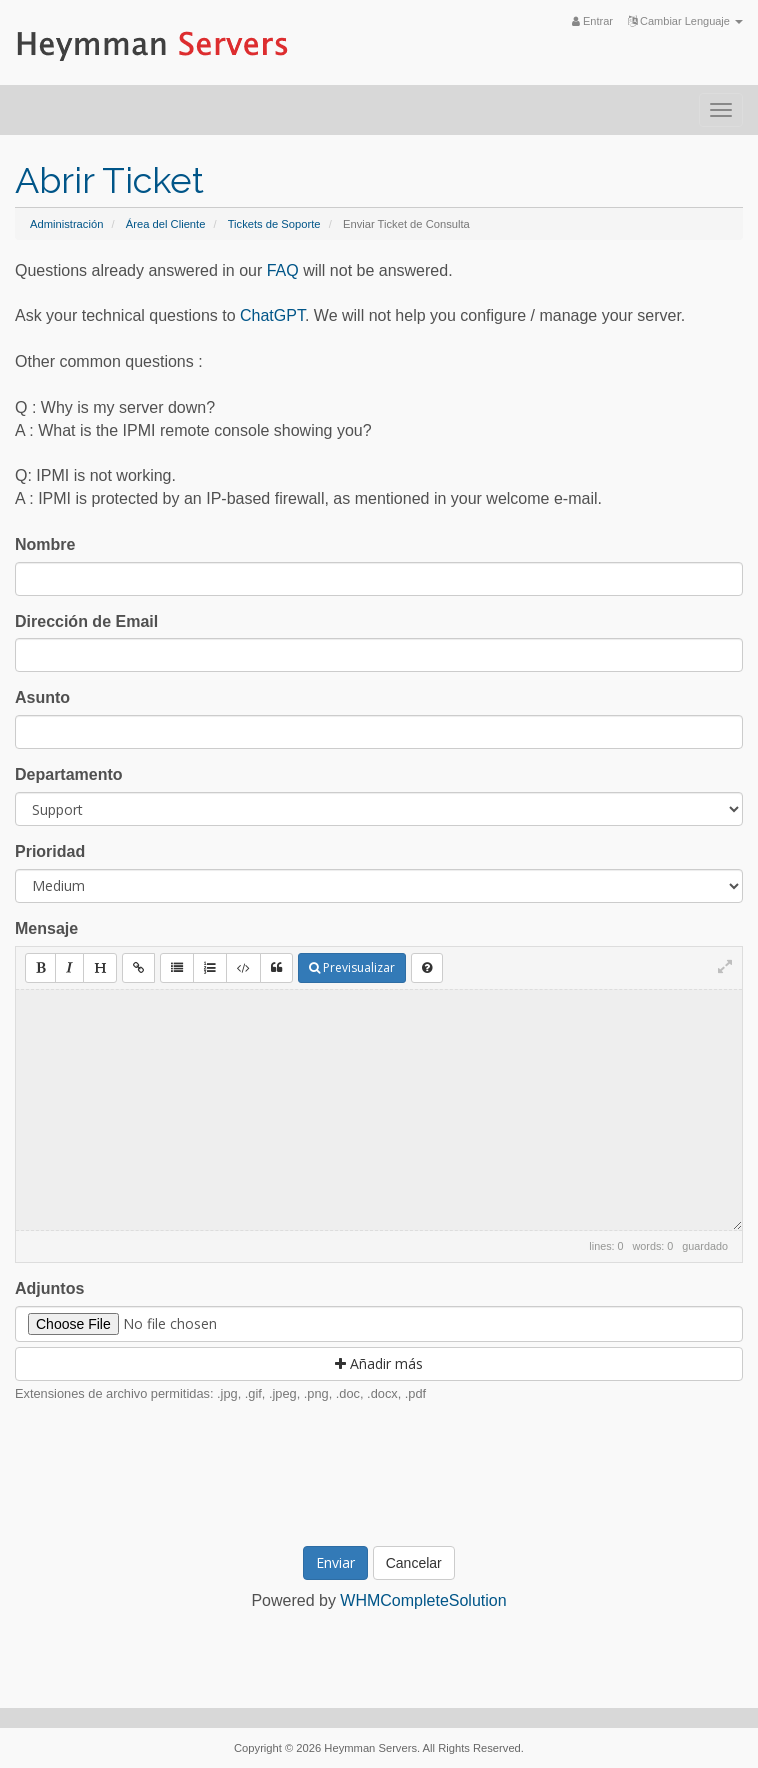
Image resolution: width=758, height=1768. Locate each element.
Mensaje (46, 928)
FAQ (283, 270)
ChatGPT (272, 315)
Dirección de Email (86, 621)
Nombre (45, 544)
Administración (66, 224)
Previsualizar (352, 967)
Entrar (592, 21)
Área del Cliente (166, 224)
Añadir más (379, 1363)
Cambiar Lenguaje (685, 21)
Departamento (69, 774)
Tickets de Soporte (274, 224)
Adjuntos (49, 1288)
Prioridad (50, 851)
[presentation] (398, 1472)
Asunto (42, 697)
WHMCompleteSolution (423, 1600)
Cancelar (414, 1563)
